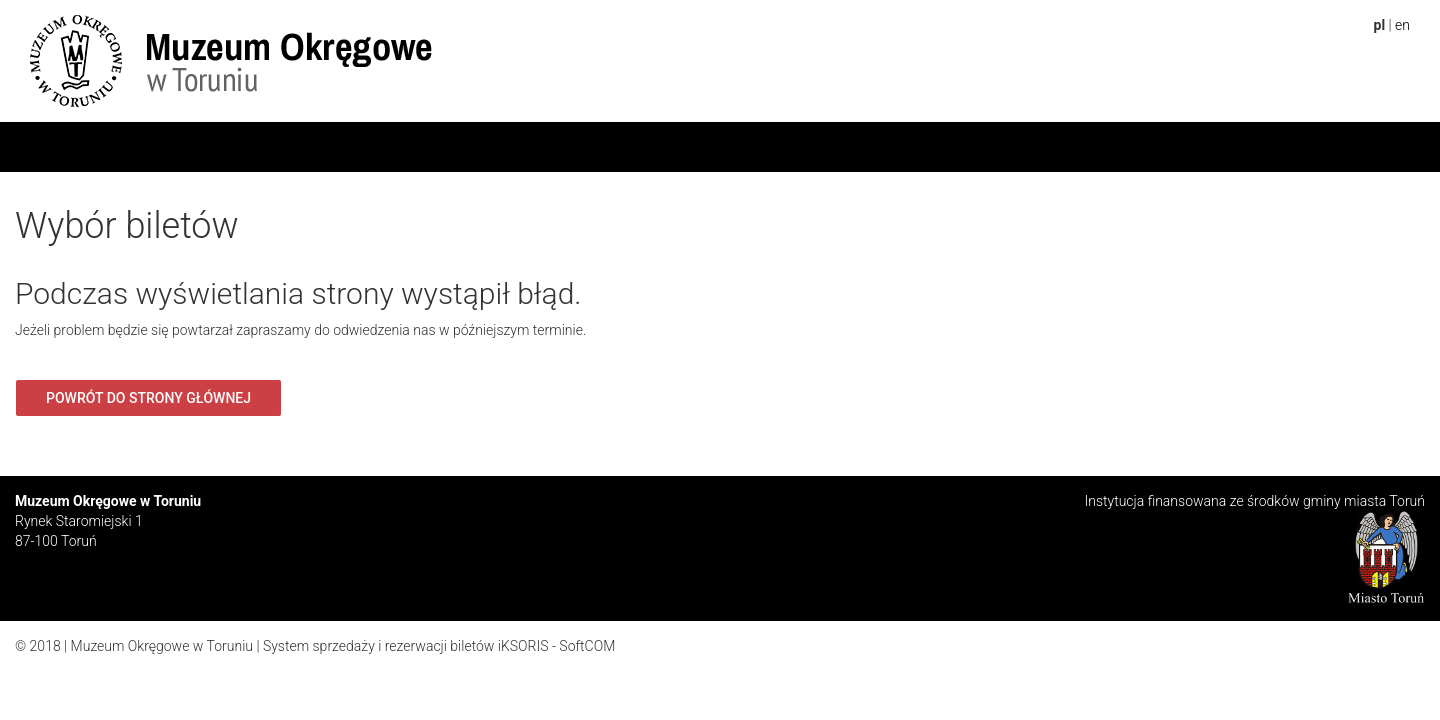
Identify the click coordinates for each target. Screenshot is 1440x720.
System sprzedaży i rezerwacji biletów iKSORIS (406, 646)
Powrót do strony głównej (148, 398)
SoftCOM (587, 646)
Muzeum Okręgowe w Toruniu (162, 646)
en (1402, 25)
